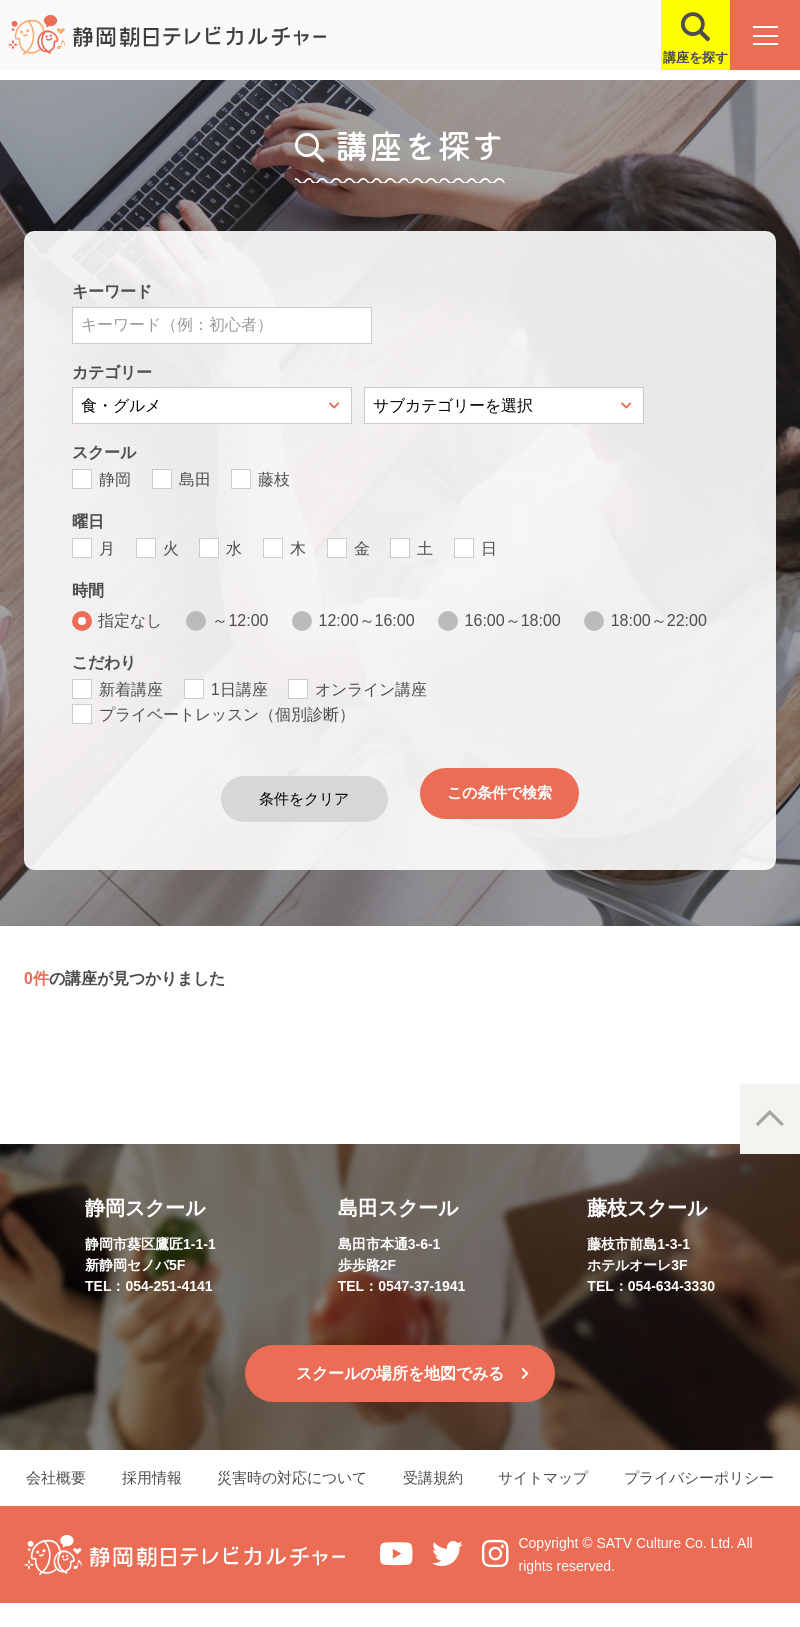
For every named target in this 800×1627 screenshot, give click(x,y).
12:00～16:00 (367, 620)
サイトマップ (550, 1488)
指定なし (130, 620)
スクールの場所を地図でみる (400, 1367)
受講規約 (436, 1488)
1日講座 (239, 689)
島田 (195, 479)
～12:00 (240, 620)
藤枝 (274, 479)
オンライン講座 (371, 689)
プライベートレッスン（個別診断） (227, 714)
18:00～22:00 (659, 620)
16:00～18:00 (513, 620)
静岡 (115, 479)
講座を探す (680, 57)
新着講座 (131, 689)
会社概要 (50, 1488)
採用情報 (150, 1488)
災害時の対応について (293, 1488)
